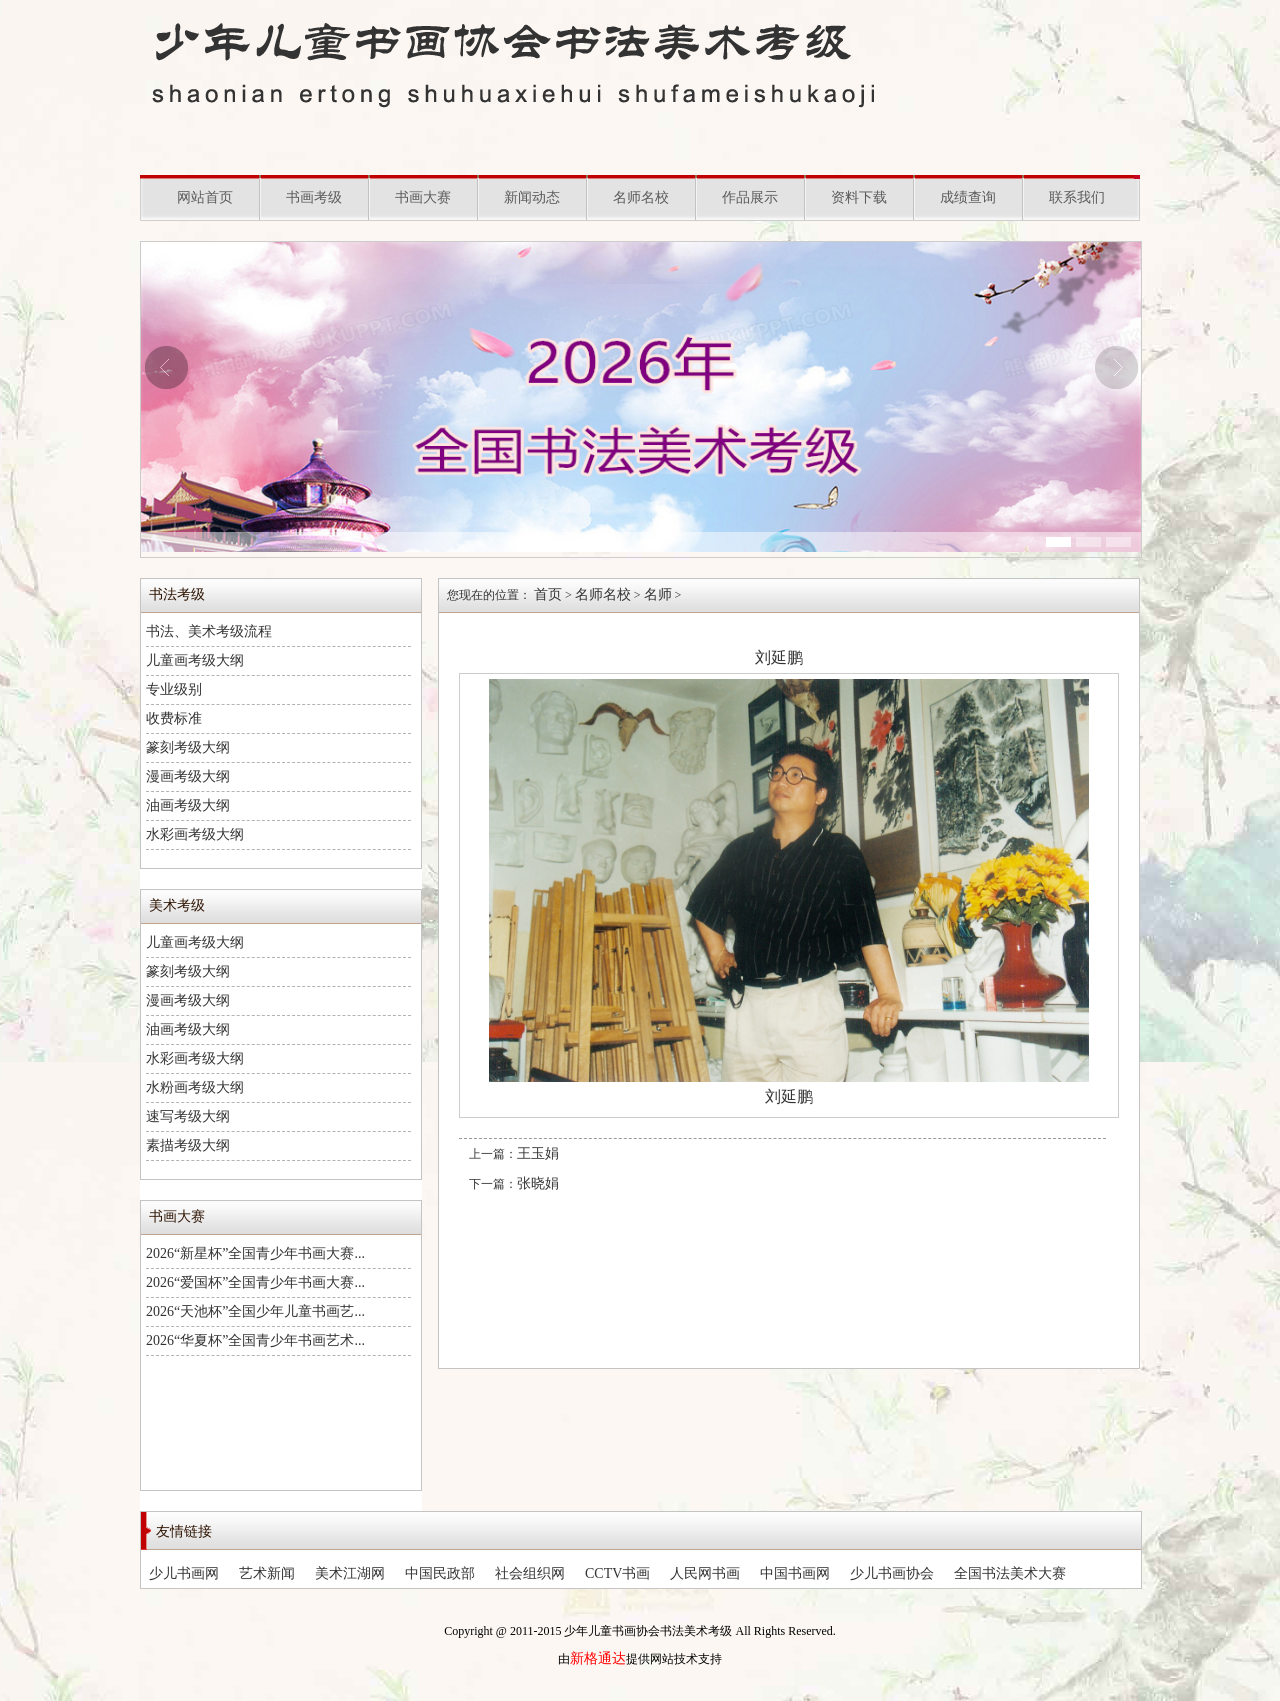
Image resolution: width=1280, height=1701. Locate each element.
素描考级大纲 (188, 1145)
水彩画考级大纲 (195, 834)
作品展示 (750, 197)
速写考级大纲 (188, 1116)
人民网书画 (705, 1573)
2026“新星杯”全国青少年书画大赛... (255, 1253)
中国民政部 (440, 1573)
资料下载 (859, 197)
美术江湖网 (350, 1573)
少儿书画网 (184, 1573)
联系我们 (1077, 197)
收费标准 (174, 718)
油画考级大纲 (188, 805)
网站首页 (205, 197)
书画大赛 (423, 197)
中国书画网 (795, 1573)
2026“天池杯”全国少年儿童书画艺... (255, 1311)
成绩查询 (968, 197)
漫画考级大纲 (188, 776)
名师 (658, 594)
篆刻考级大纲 (188, 747)
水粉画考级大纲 (195, 1087)
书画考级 (314, 197)
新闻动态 (532, 197)
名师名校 (641, 197)
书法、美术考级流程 (209, 631)
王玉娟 (538, 1153)
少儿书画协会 (892, 1573)
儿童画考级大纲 (195, 660)
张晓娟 (538, 1183)
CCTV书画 (617, 1573)
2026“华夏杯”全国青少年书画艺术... (255, 1340)
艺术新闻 (267, 1573)
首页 (548, 594)
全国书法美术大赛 (1010, 1573)
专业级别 (174, 689)
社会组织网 (530, 1573)
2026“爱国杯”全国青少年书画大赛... (255, 1282)
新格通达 (598, 1658)
